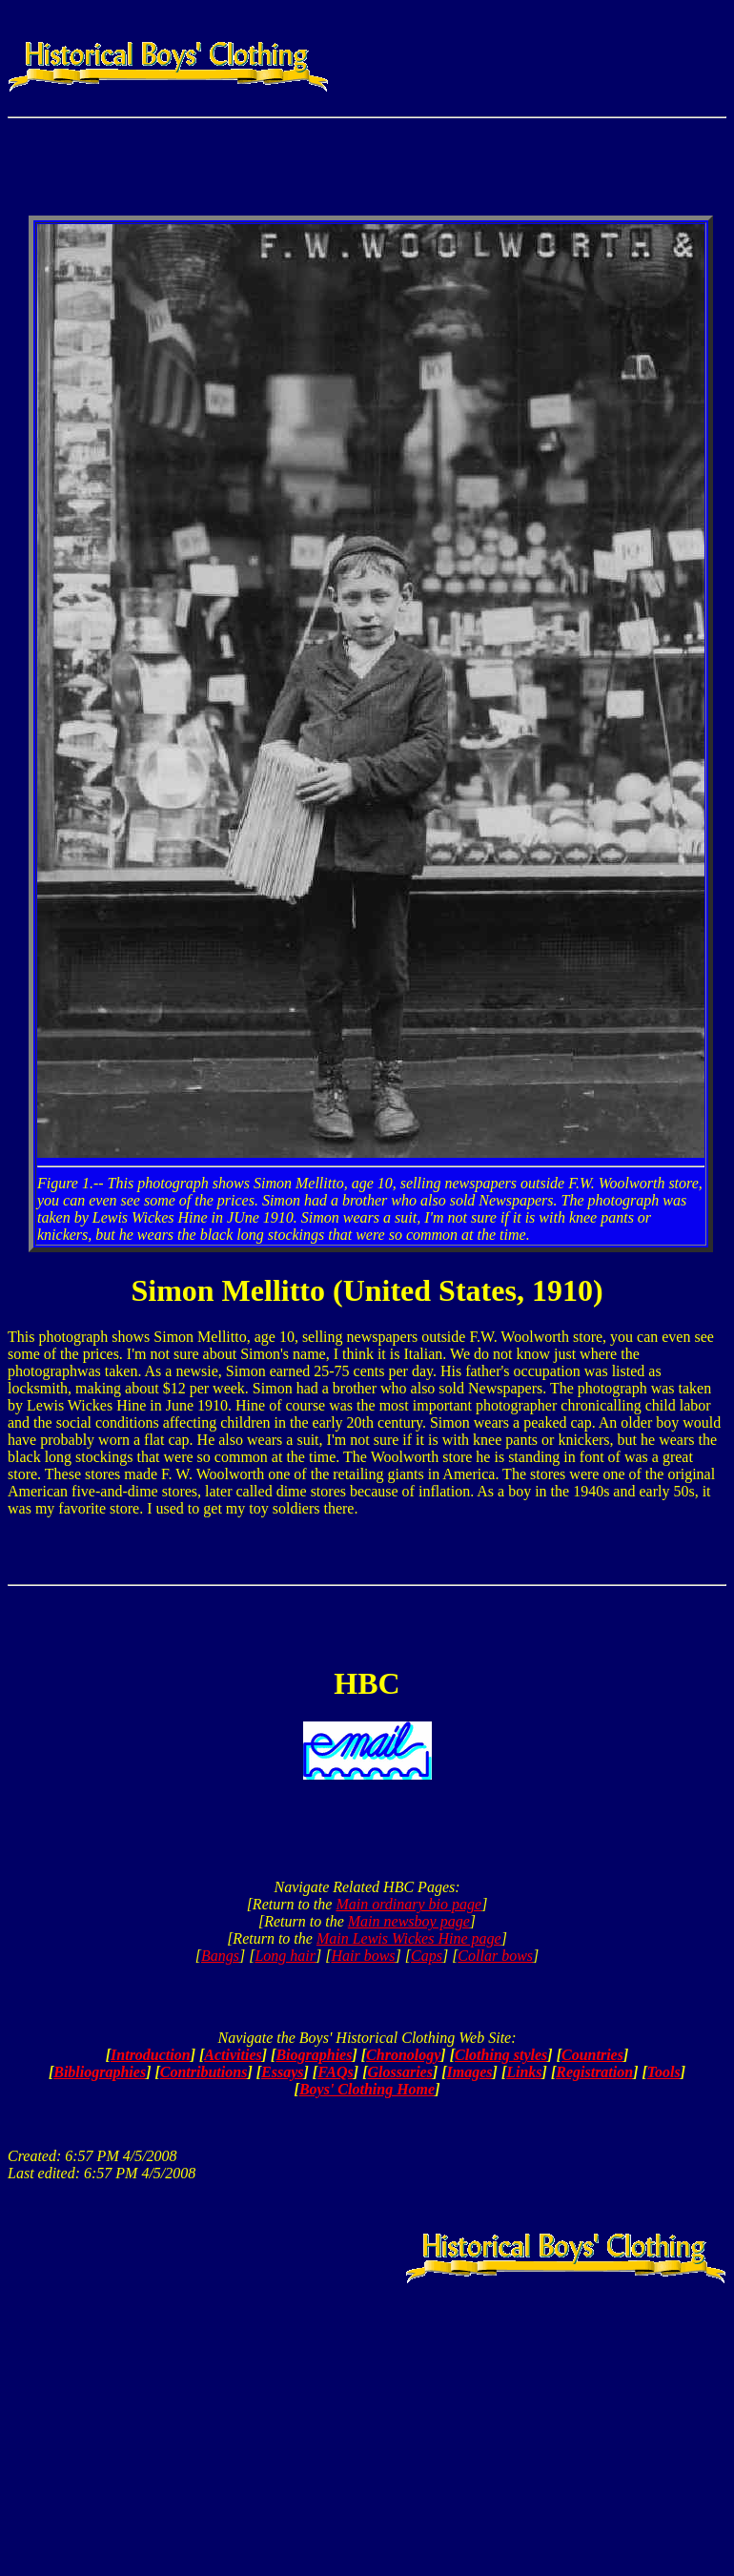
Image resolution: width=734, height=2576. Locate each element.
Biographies (313, 2055)
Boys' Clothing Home (367, 2089)
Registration (594, 2072)
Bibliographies (99, 2072)
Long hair (285, 1955)
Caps (426, 1955)
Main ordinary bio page (408, 1904)
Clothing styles (501, 2055)
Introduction (151, 2055)
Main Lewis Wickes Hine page (408, 1938)
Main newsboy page (409, 1921)
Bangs (220, 1955)
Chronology (403, 2055)
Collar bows (495, 1955)
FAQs (335, 2072)
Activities (232, 2055)
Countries (592, 2055)
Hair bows (363, 1955)
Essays (282, 2072)
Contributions (204, 2072)
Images (470, 2072)
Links (523, 2072)
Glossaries (399, 2072)
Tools (664, 2072)
